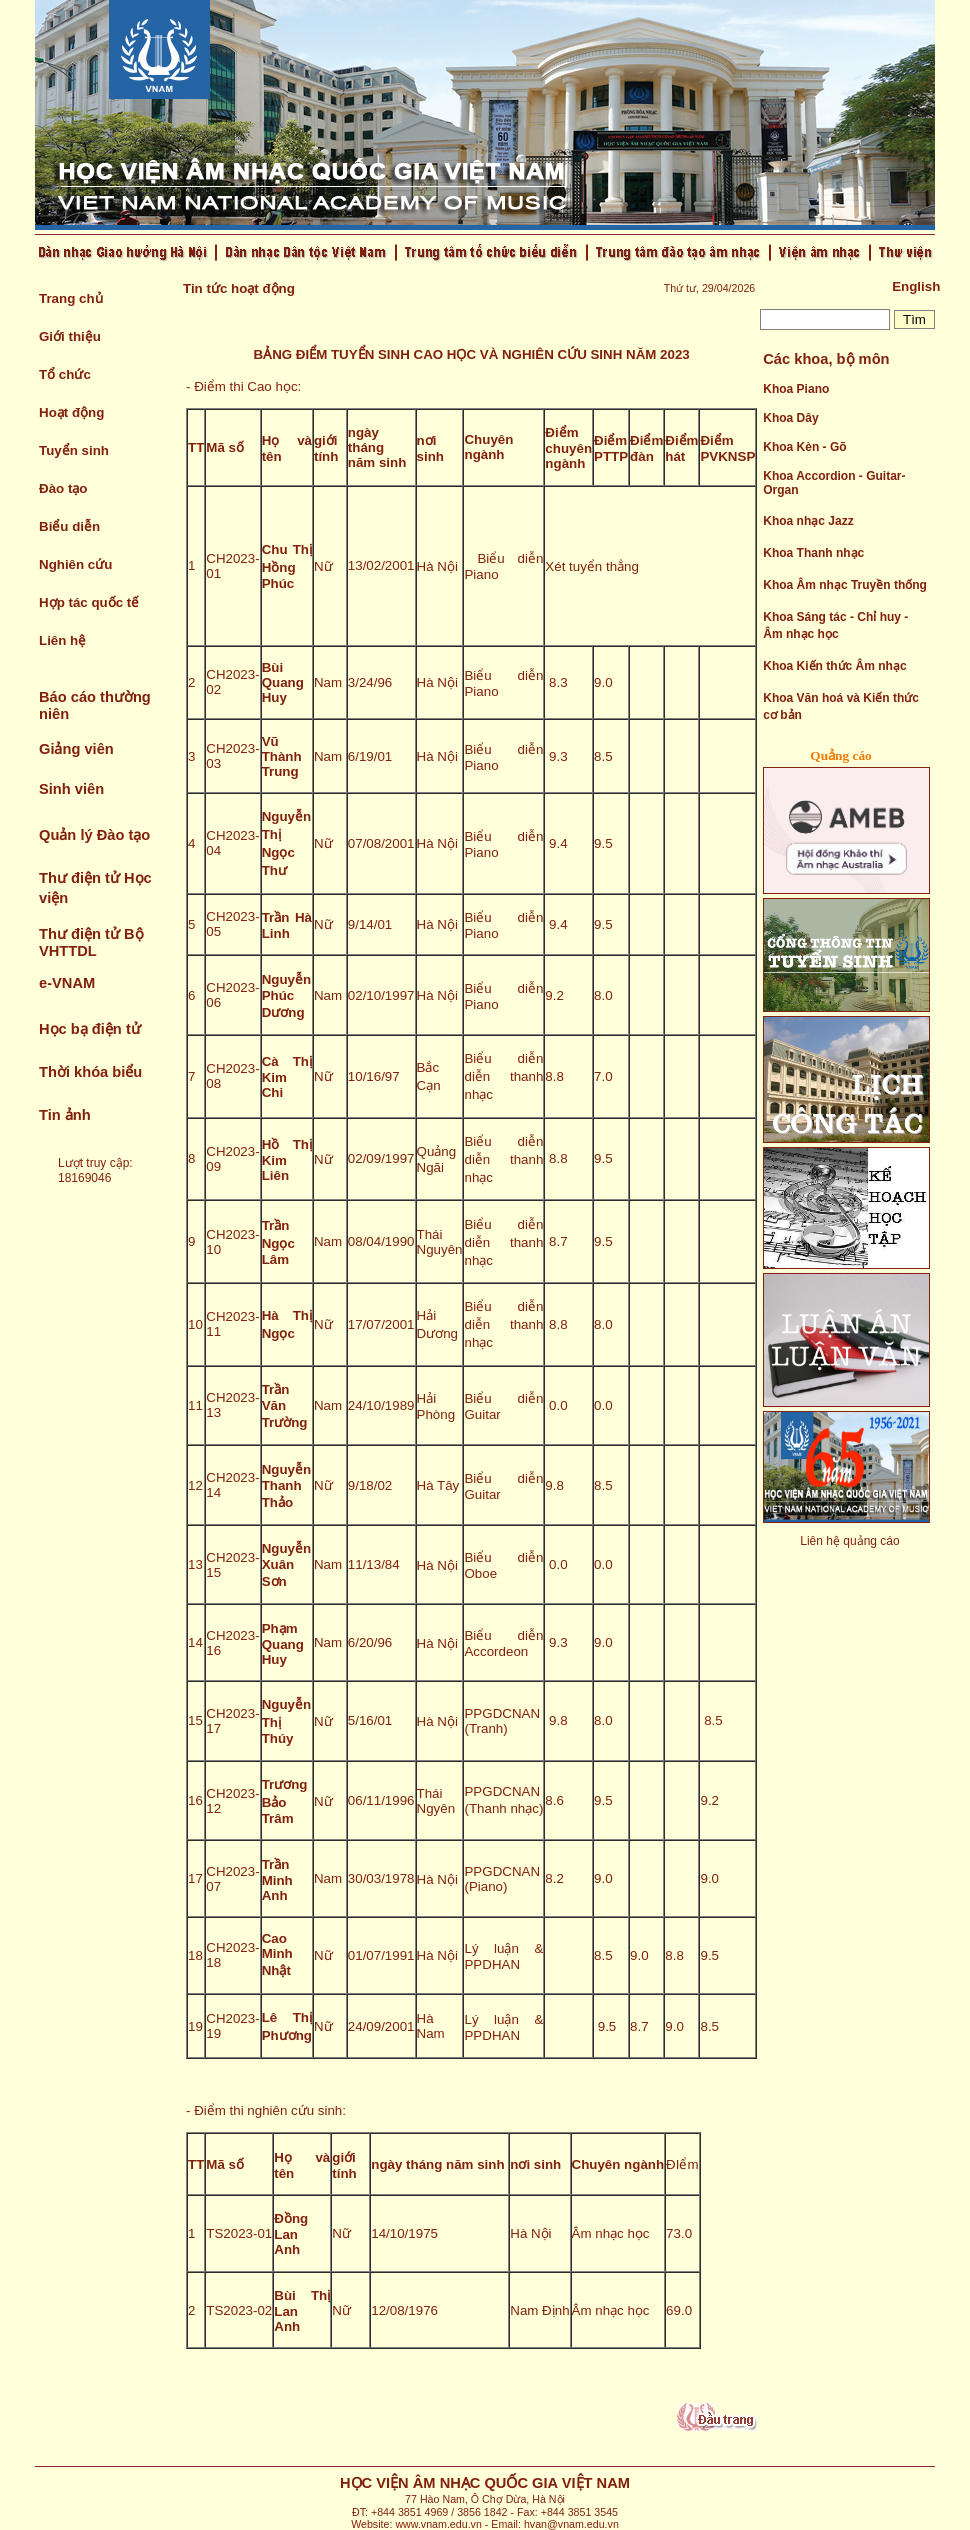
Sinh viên (71, 789)
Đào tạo (63, 488)
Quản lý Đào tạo (94, 835)
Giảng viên (76, 749)
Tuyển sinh (74, 450)
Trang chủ (71, 298)
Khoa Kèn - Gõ (804, 447)
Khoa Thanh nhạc (813, 553)
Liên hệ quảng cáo (849, 1541)
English (916, 286)
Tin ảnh (65, 1115)
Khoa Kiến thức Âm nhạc (834, 666)
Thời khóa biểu (90, 1072)
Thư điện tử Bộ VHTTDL (91, 942)
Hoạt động (71, 412)
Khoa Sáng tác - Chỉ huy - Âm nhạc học (835, 625)
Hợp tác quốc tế (89, 602)
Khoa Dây (790, 418)
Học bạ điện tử (90, 1029)
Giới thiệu (70, 336)
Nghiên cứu (75, 564)
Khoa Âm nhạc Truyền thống (845, 585)
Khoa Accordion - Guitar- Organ (834, 483)
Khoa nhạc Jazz (808, 521)
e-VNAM (67, 983)
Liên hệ (62, 640)
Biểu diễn (69, 526)
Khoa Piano (796, 389)
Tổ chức (65, 374)
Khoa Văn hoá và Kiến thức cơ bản (841, 706)
